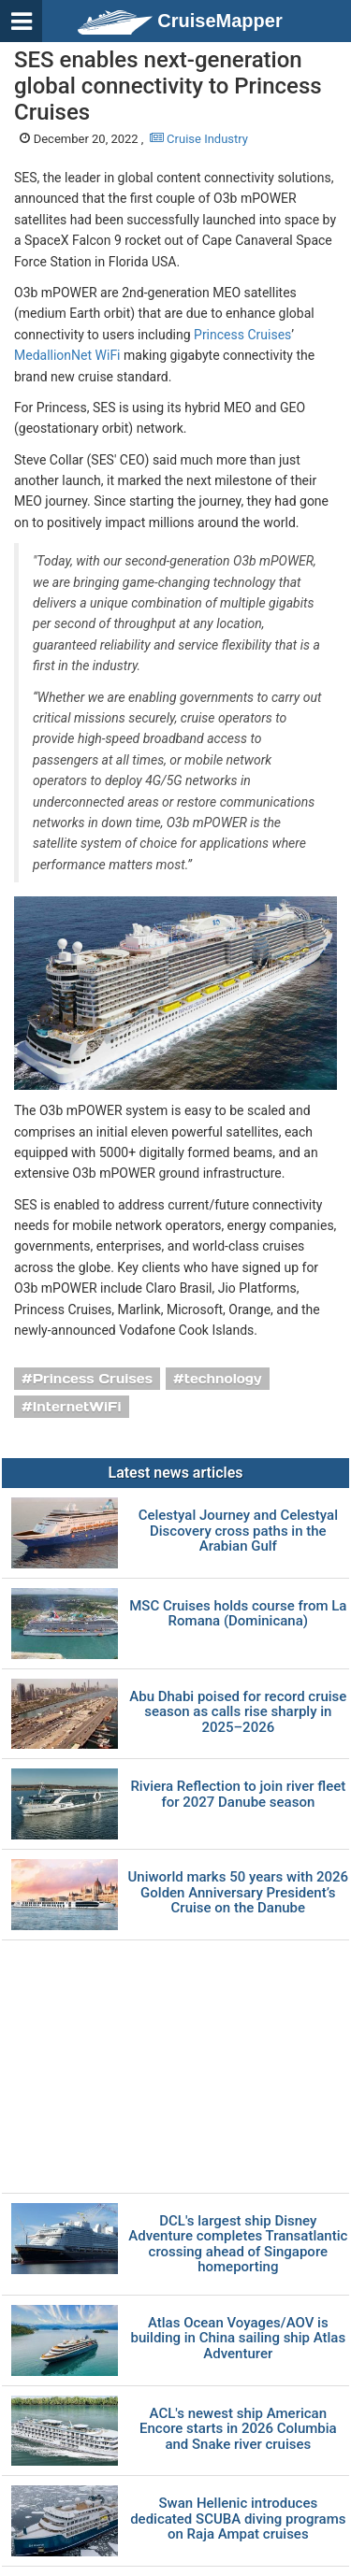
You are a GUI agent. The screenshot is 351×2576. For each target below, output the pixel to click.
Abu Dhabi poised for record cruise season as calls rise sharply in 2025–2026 (237, 1712)
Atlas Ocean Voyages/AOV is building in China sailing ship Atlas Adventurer (238, 2338)
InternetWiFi (77, 1406)
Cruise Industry (199, 139)
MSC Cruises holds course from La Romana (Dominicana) (237, 1613)
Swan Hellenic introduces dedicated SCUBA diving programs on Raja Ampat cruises (237, 2519)
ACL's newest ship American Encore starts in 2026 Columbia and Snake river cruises (238, 2429)
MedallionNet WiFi (67, 355)
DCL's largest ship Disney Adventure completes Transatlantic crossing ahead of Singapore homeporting (237, 2244)
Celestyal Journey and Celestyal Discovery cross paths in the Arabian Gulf (238, 1531)
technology (223, 1378)
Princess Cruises (242, 334)
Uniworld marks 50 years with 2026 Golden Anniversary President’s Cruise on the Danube (237, 1892)
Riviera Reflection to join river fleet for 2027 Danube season (237, 1794)
